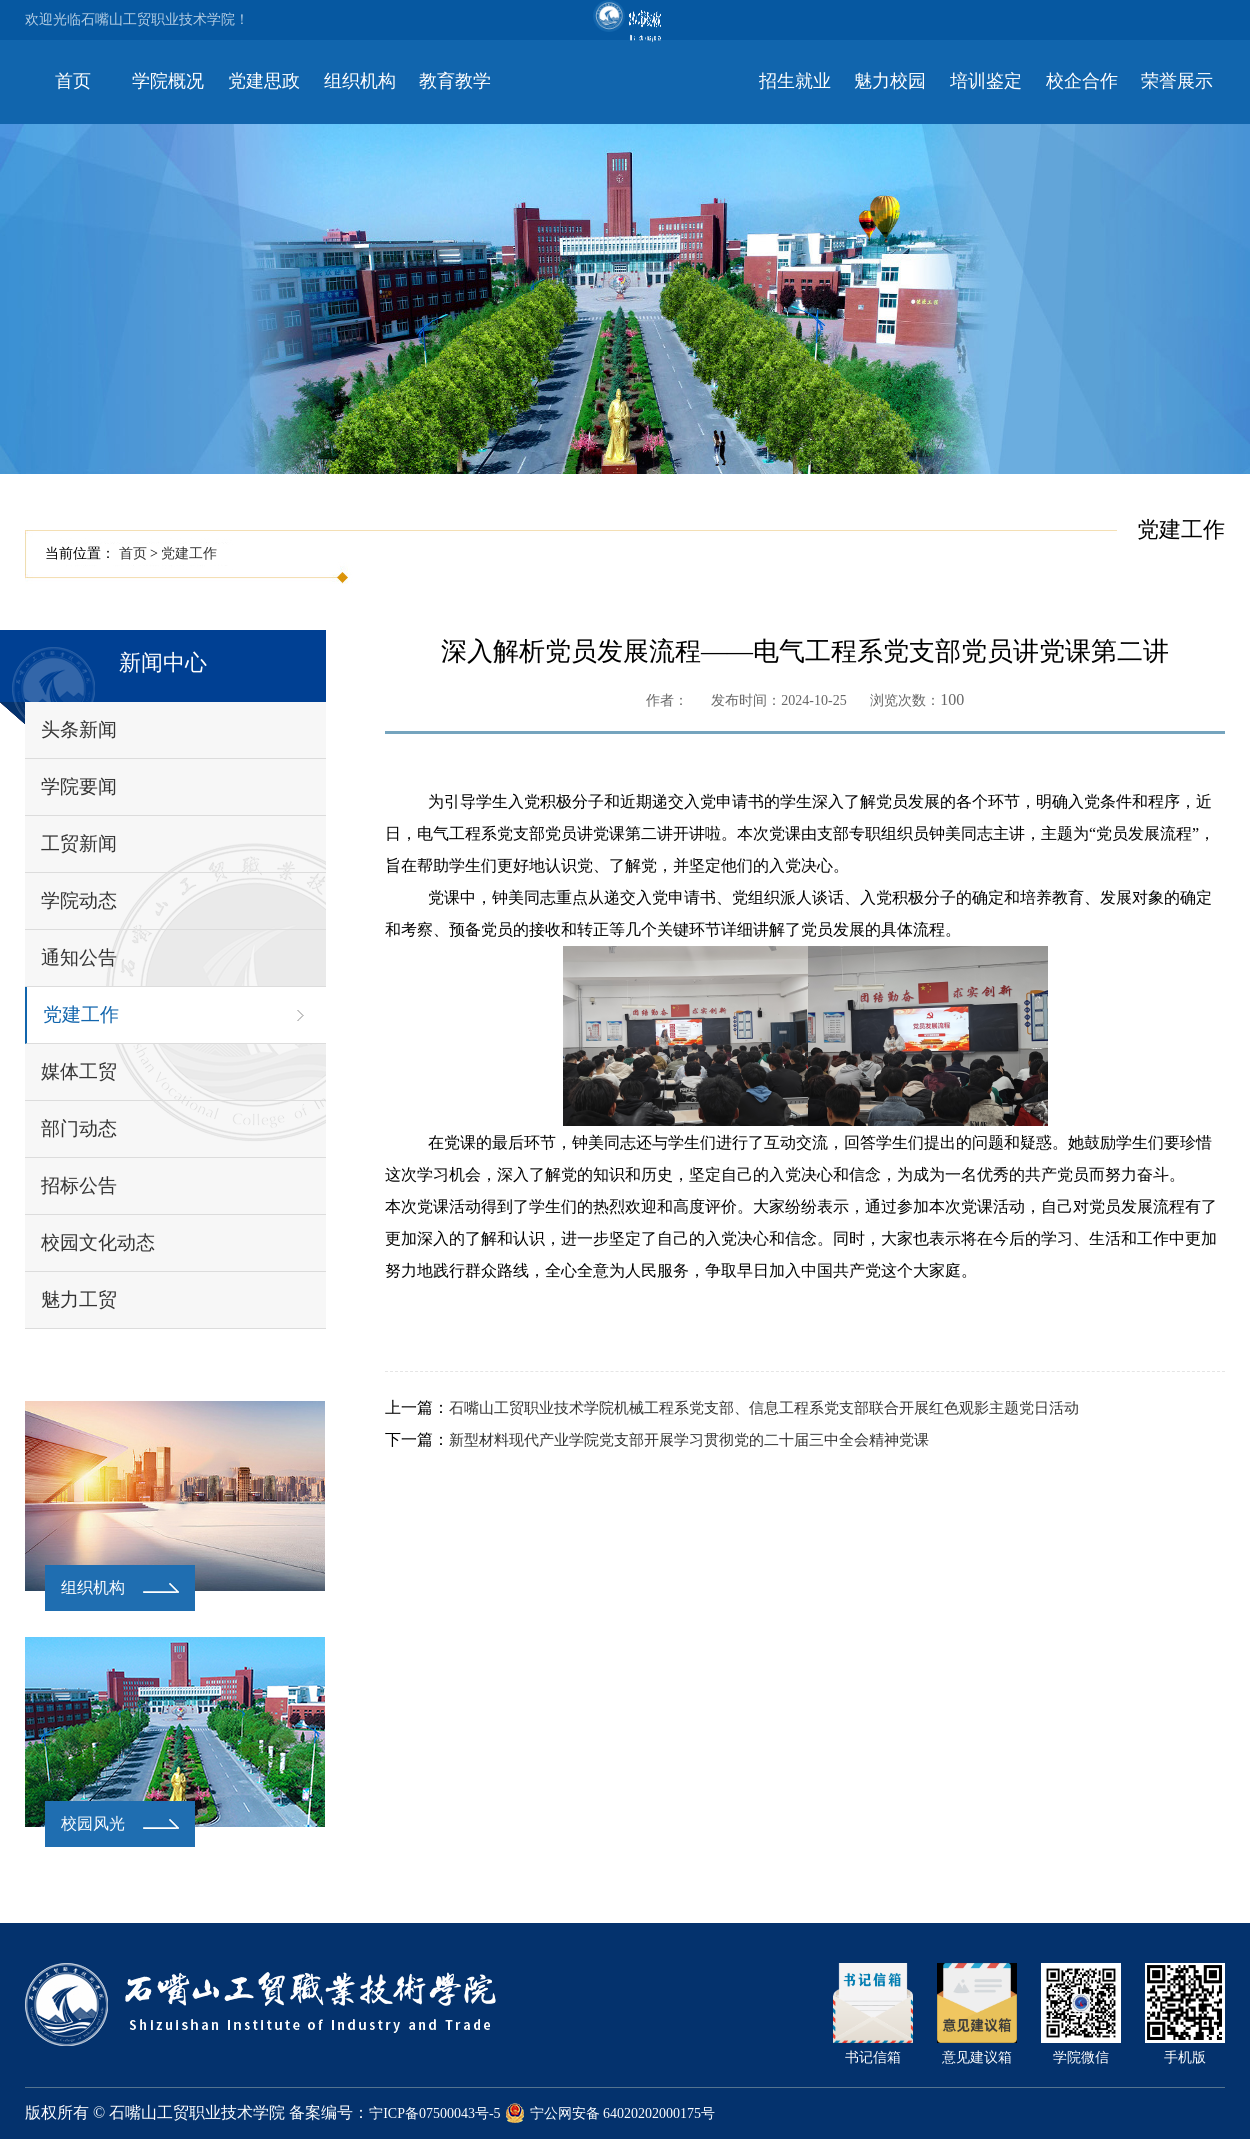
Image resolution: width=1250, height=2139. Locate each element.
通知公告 (79, 957)
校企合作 (1082, 81)
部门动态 (79, 1128)
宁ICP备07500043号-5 (434, 2113)
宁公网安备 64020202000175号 (610, 2113)
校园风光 (93, 1823)
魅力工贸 (79, 1299)
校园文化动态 (98, 1242)
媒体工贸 (79, 1071)
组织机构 (360, 81)
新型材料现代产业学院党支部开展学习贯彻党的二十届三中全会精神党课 (689, 1440)
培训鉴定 (986, 81)
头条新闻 (79, 729)
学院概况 (168, 81)
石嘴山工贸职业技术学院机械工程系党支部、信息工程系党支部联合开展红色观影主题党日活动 (764, 1408)
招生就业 (795, 81)
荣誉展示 (1177, 81)
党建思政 (264, 81)
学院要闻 (79, 786)
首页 (73, 81)
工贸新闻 (79, 843)
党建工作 (189, 553)
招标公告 (79, 1185)
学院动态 (79, 900)
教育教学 (455, 81)
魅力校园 (890, 81)
